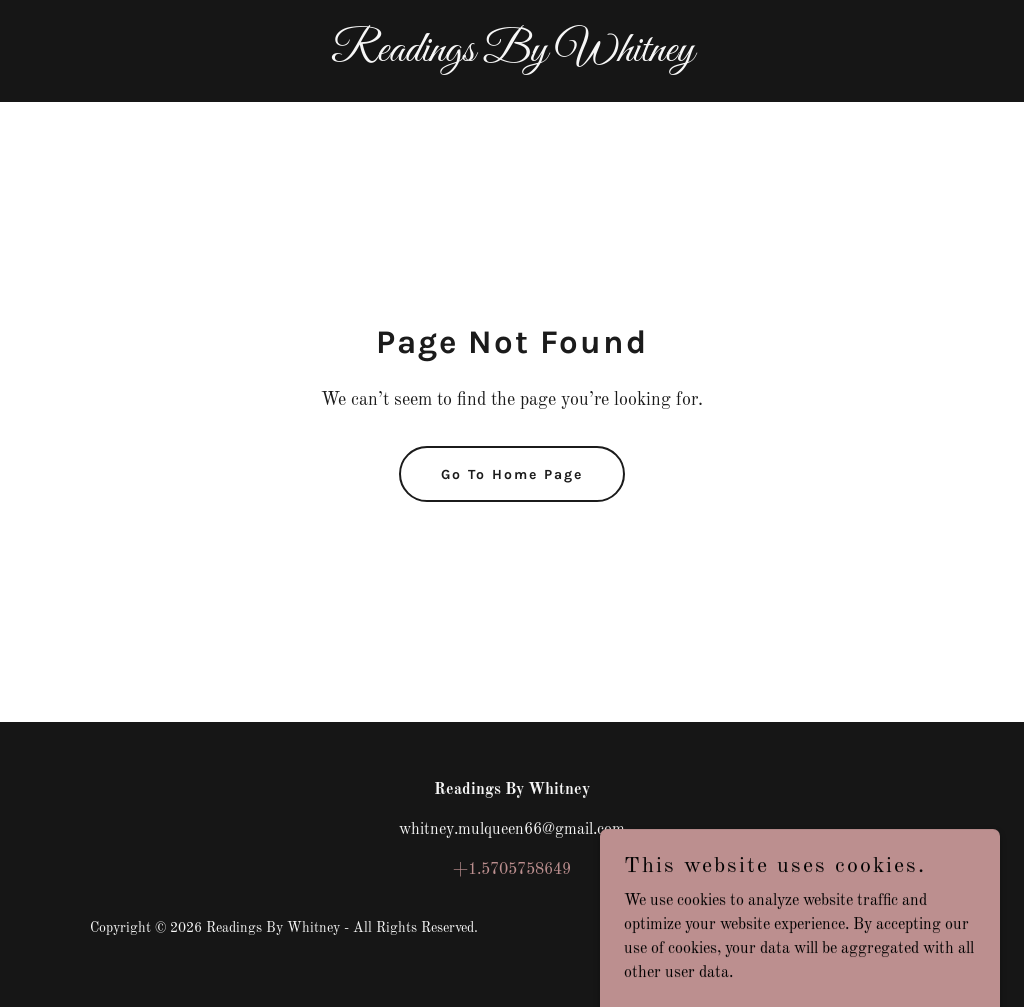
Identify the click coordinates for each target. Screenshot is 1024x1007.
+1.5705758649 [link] (512, 870)
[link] (512, 57)
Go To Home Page (512, 474)
